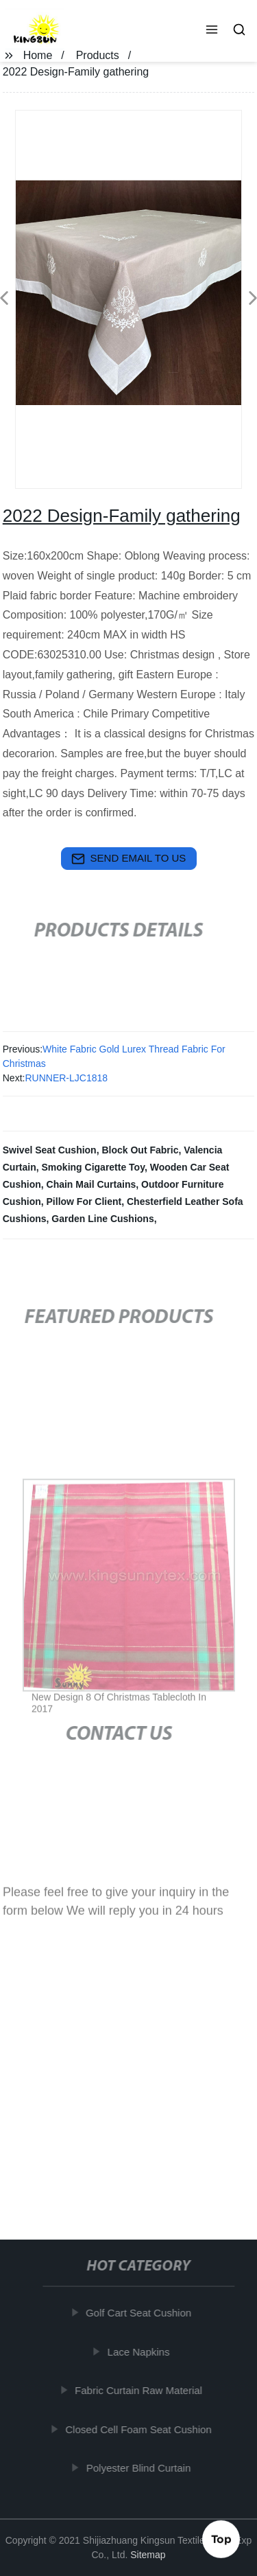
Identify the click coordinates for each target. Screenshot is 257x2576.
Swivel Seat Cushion (50, 1150)
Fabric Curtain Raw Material (141, 2390)
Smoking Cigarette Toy (93, 1167)
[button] (211, 31)
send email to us (128, 859)
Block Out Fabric (139, 1150)
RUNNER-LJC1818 (66, 1077)
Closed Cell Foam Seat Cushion (141, 2429)
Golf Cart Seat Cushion (140, 2313)
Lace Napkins (141, 2351)
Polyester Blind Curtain (140, 2468)
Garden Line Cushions (102, 1218)
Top (221, 2539)
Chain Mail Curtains (91, 1184)
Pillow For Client (84, 1201)
